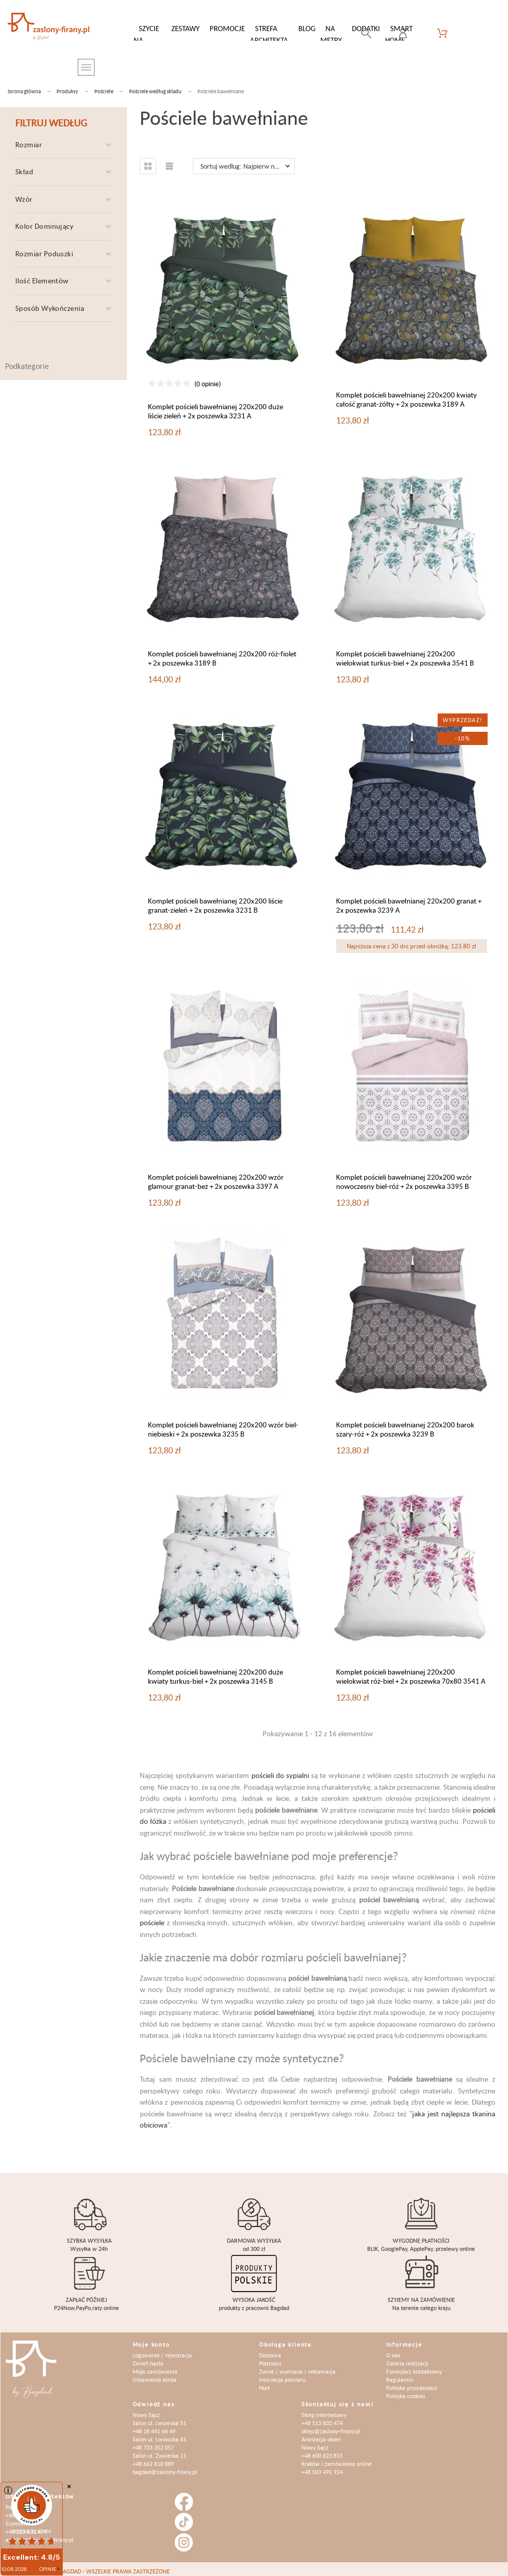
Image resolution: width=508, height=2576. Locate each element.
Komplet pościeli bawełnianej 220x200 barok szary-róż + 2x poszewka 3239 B (405, 1424)
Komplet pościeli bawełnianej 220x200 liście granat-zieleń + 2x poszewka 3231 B (215, 900)
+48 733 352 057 (153, 2442)
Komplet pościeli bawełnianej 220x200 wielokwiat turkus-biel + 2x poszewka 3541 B (405, 653)
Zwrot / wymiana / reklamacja (297, 2366)
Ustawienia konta (154, 2374)
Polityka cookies (405, 2391)
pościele (152, 1917)
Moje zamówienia (155, 2366)
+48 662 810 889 (153, 2458)
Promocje (227, 28)
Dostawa (270, 2350)
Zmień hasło (148, 2358)
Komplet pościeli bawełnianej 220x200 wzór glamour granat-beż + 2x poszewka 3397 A (216, 1176)
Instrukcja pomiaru (282, 2374)
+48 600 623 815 (322, 2450)
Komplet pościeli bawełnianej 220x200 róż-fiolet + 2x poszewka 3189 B (222, 653)
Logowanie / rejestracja (162, 2350)
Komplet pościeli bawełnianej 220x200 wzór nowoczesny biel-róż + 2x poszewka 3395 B (404, 1176)
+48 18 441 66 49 (154, 2426)
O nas (393, 2350)
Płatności (270, 2358)
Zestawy (185, 28)
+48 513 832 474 (322, 2418)
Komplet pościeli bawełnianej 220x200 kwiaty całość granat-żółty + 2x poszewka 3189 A (406, 394)
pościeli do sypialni (280, 1770)
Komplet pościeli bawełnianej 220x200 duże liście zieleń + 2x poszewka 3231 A (215, 405)
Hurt (264, 2382)
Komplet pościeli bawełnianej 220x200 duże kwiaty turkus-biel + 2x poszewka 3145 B (215, 1671)
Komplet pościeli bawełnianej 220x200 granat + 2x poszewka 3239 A (408, 900)
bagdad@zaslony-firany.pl (165, 2467)
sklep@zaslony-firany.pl (330, 2426)
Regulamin (399, 2374)
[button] (148, 161)
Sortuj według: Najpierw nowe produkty (247, 161)
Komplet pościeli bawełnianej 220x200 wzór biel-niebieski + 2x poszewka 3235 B (223, 1424)
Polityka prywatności (411, 2382)
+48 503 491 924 (322, 2467)
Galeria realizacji (407, 2358)
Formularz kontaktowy (414, 2366)
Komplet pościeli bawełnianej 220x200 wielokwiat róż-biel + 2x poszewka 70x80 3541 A (411, 1671)
